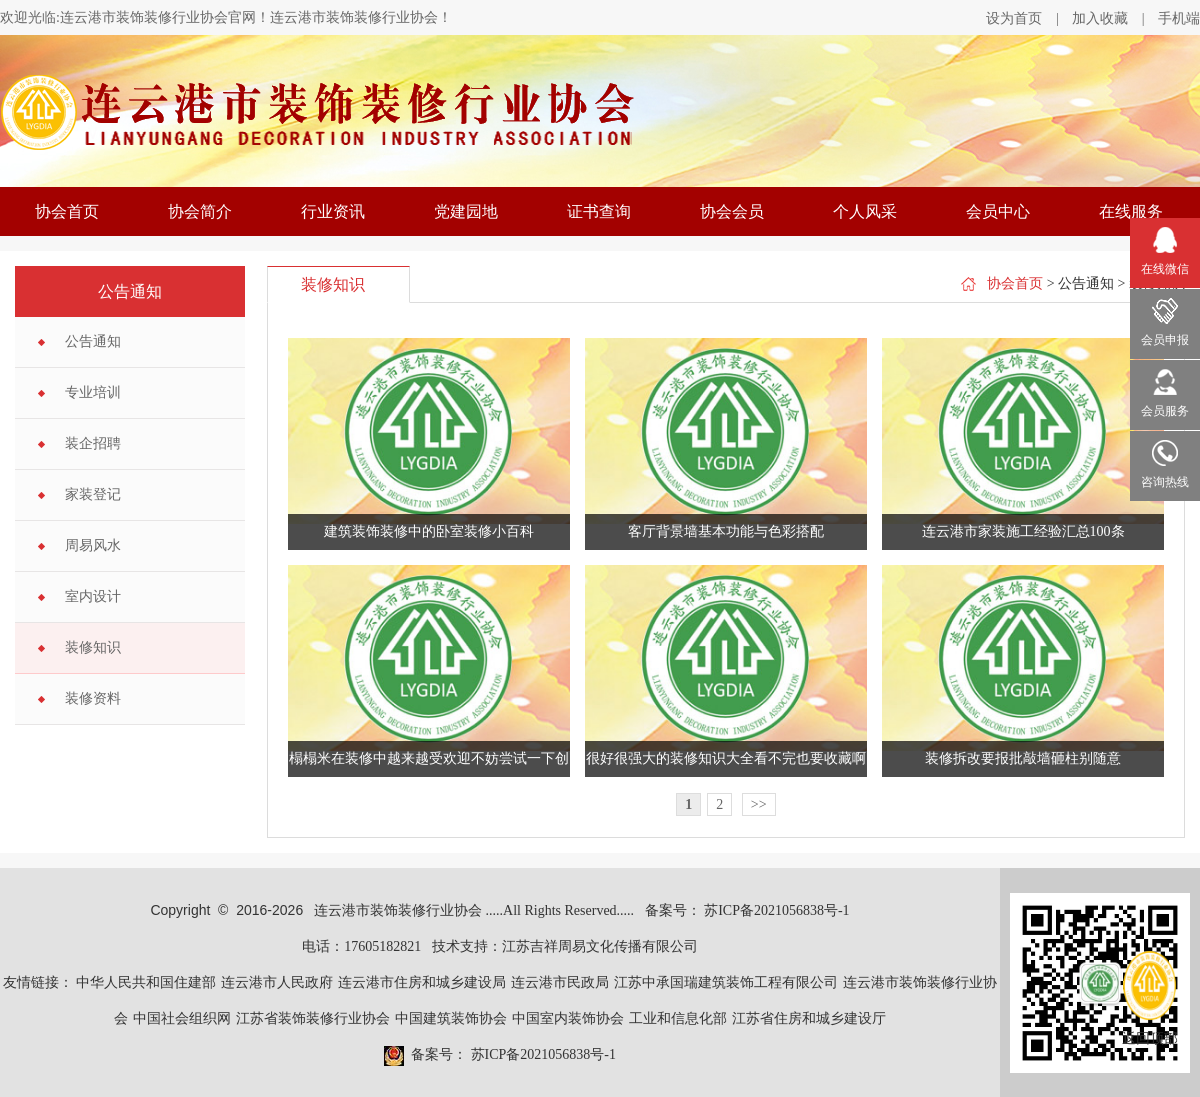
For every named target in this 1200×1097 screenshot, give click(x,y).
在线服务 (1131, 211)
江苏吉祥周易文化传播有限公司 (600, 946)
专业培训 (93, 392)
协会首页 (67, 211)
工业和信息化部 (678, 1018)
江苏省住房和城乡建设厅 (809, 1018)
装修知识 (93, 647)
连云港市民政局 (560, 982)
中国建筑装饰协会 (451, 1018)
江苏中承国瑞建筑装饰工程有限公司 (726, 982)
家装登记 (93, 494)
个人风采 (865, 211)
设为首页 (1014, 18)
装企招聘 (93, 443)
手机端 (1179, 18)
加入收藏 (1100, 18)
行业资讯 (333, 211)
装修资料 (93, 698)
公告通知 (93, 341)
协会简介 (200, 211)
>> (759, 804)
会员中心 (998, 211)
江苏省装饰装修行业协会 (313, 1018)
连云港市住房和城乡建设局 (422, 982)
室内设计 (93, 596)
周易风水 (93, 545)
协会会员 (732, 211)
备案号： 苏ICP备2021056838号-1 (747, 910)
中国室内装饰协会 (568, 1018)
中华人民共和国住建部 (146, 982)
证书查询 (599, 211)
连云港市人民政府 (277, 982)
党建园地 (466, 211)
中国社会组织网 (182, 1018)
